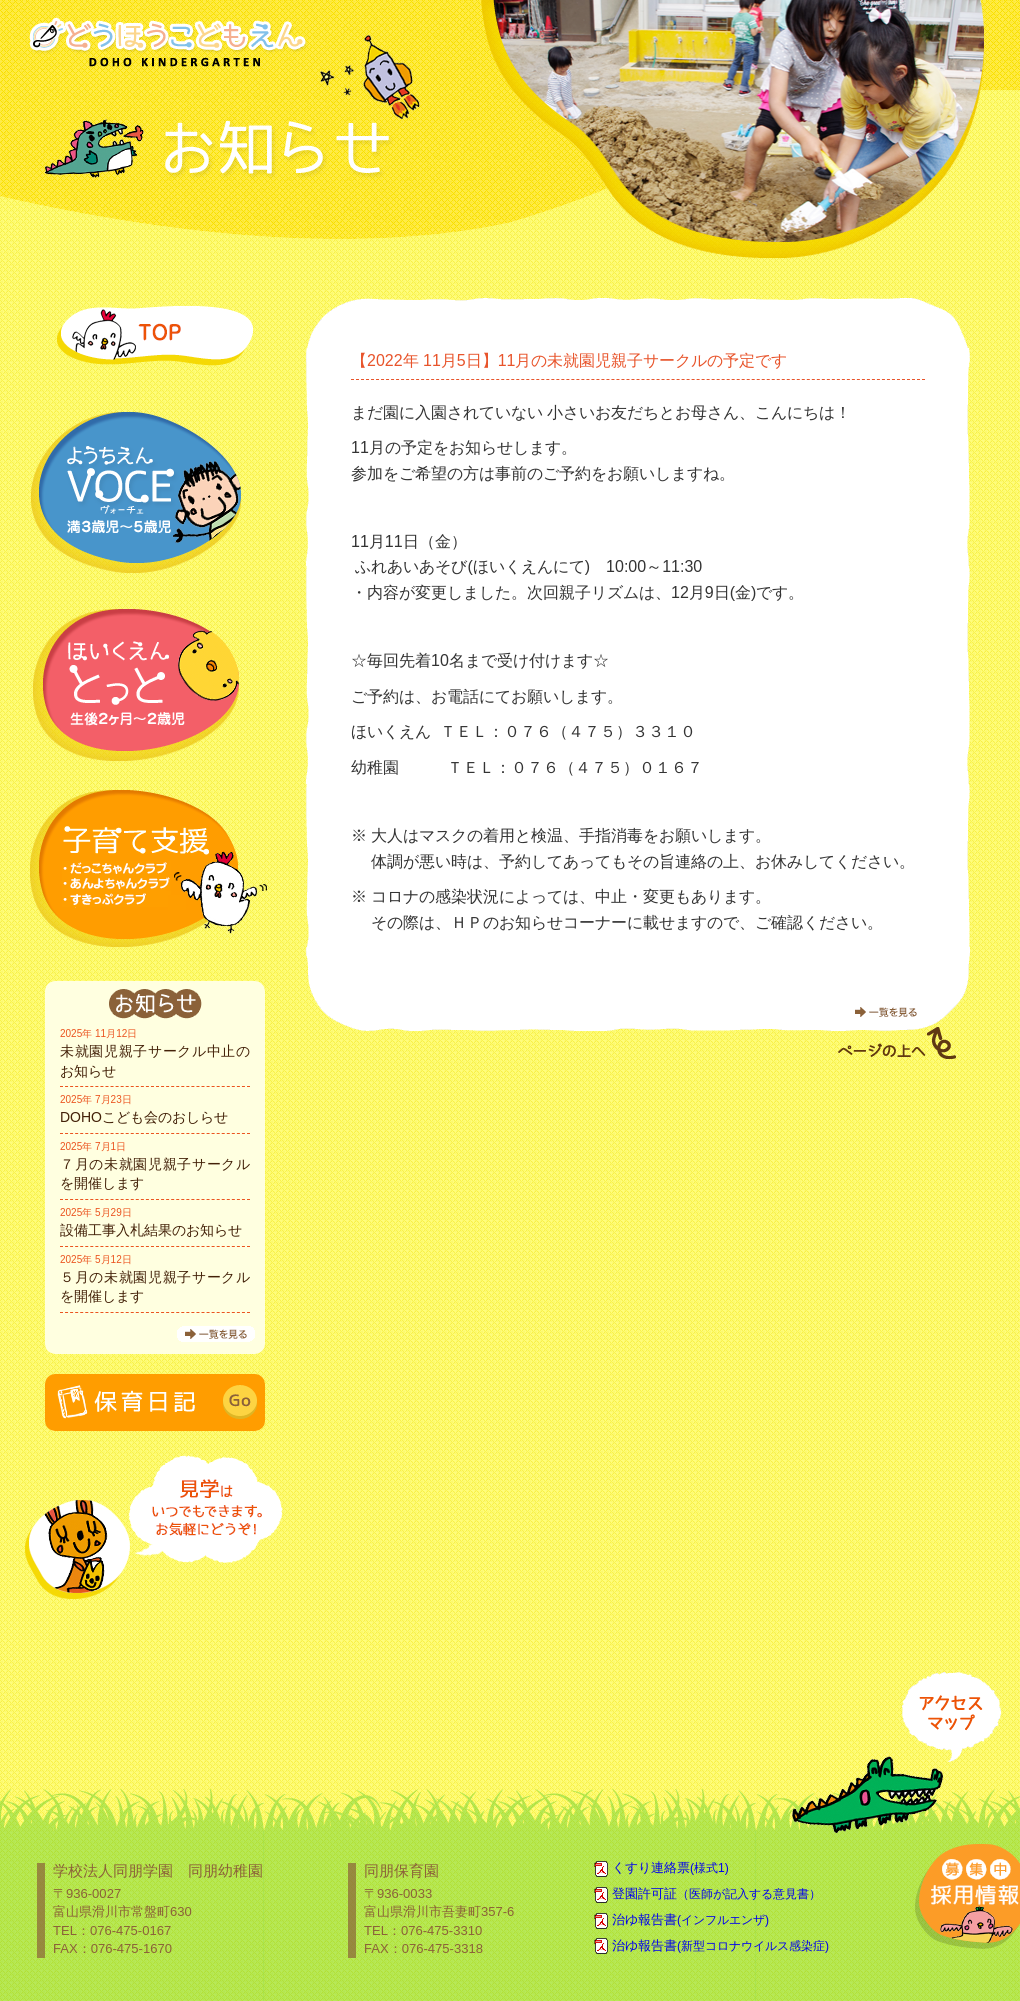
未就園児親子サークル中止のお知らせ (155, 1061)
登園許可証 (716, 1893)
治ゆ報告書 (690, 1919)
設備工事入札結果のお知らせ (151, 1230)
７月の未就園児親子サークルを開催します (155, 1174)
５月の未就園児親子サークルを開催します (155, 1287)
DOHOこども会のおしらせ (144, 1117)
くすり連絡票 (670, 1867)
